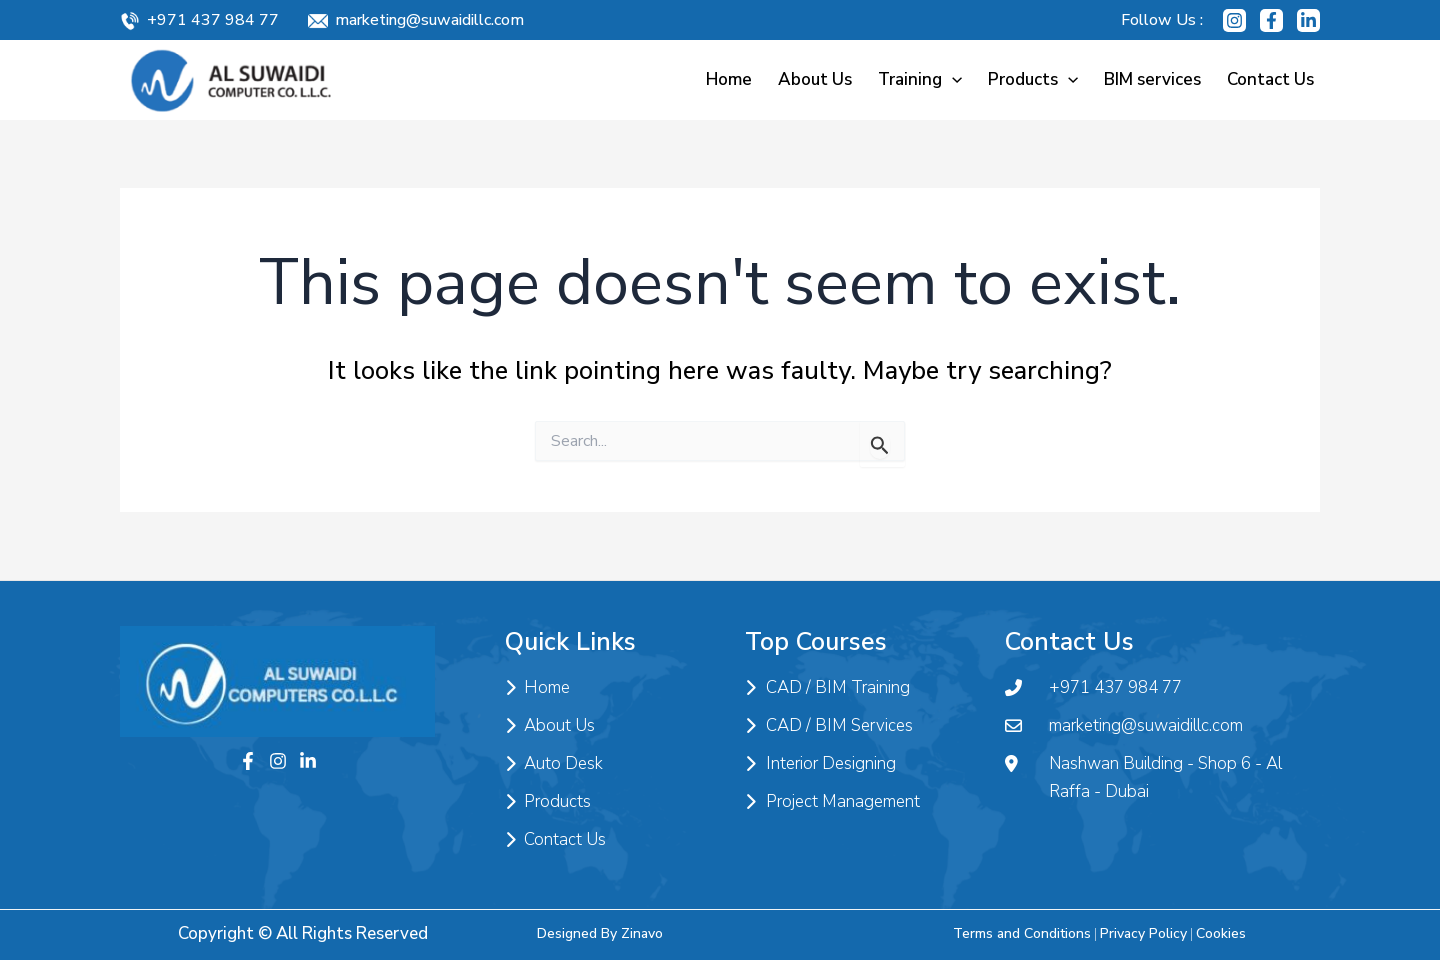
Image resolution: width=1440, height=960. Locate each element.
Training (920, 79)
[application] (952, 79)
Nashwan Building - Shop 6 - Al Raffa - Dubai (1143, 778)
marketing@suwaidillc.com (429, 20)
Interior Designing (820, 764)
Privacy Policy (1143, 933)
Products (1033, 79)
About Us (815, 79)
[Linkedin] (1308, 20)
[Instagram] (1234, 20)
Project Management (832, 802)
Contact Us (1270, 79)
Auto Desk (554, 764)
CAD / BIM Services (829, 726)
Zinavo (642, 933)
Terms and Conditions (1022, 933)
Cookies (1221, 933)
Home (729, 79)
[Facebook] (1271, 20)
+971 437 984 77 (213, 20)
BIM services (1152, 79)
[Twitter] (308, 761)
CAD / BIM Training (827, 688)
